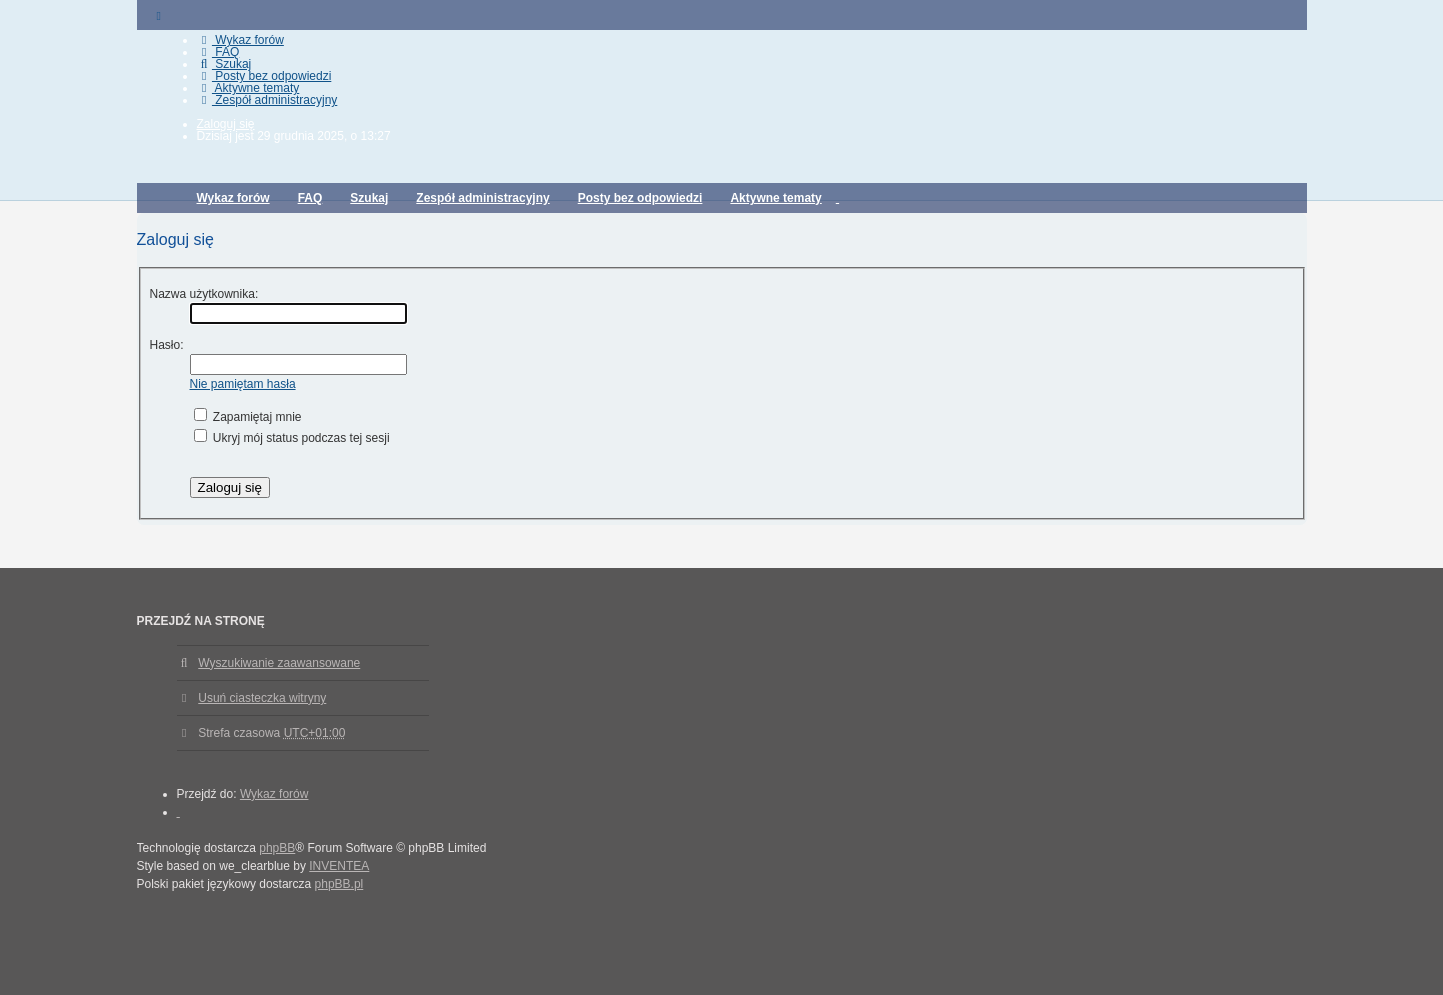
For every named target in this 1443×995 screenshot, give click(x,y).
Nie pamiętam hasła (243, 384)
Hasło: (167, 345)
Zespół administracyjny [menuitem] (267, 100)
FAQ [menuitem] (218, 52)
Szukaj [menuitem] (224, 64)
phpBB (277, 848)
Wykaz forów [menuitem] (240, 40)
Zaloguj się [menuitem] (226, 124)
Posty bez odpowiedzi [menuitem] (264, 76)
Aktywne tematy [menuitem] (248, 88)
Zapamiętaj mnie (248, 417)
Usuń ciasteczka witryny (262, 698)
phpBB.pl (339, 884)
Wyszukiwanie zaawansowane (279, 663)
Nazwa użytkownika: (204, 294)
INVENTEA (339, 866)
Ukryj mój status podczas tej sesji (292, 438)
